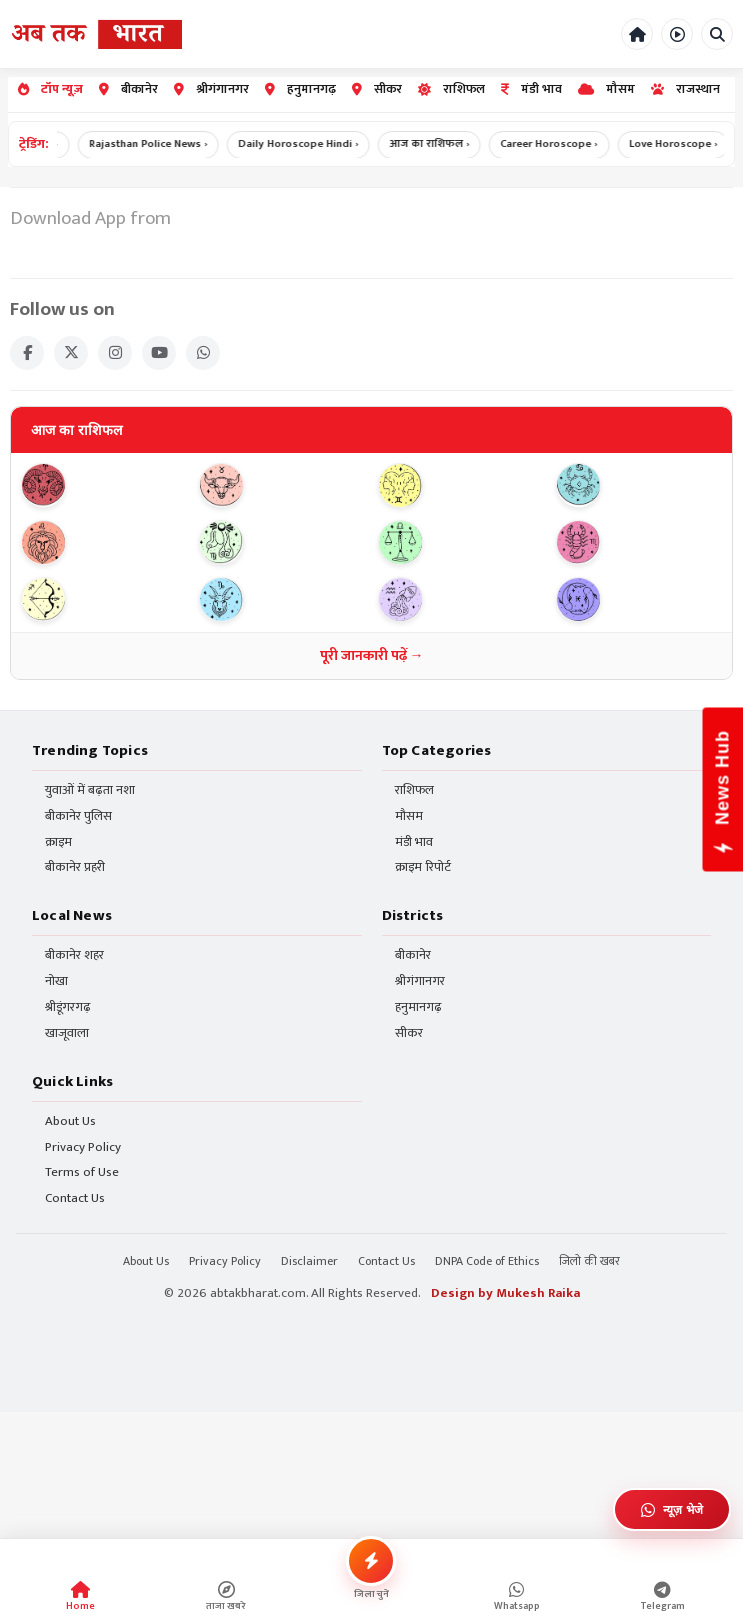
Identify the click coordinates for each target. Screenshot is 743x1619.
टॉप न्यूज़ (50, 89)
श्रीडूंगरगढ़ (68, 1008)
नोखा (56, 982)
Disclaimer (309, 1262)
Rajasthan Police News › (160, 144)
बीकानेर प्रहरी (75, 869)
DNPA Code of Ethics (487, 1262)
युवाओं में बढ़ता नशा (90, 791)
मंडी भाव (531, 89)
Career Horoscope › (563, 144)
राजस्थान (685, 89)
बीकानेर (128, 89)
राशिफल (451, 89)
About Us (70, 1122)
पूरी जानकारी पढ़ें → (372, 656)
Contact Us (75, 1199)
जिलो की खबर (589, 1262)
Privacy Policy (83, 1148)
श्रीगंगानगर (211, 89)
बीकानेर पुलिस (78, 817)
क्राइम (58, 843)
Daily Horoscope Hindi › (311, 144)
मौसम (606, 89)
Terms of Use (82, 1173)
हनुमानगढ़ (300, 89)
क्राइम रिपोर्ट (423, 869)
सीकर (377, 89)
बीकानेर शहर (74, 956)
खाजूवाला (67, 1034)
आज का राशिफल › (443, 144)
